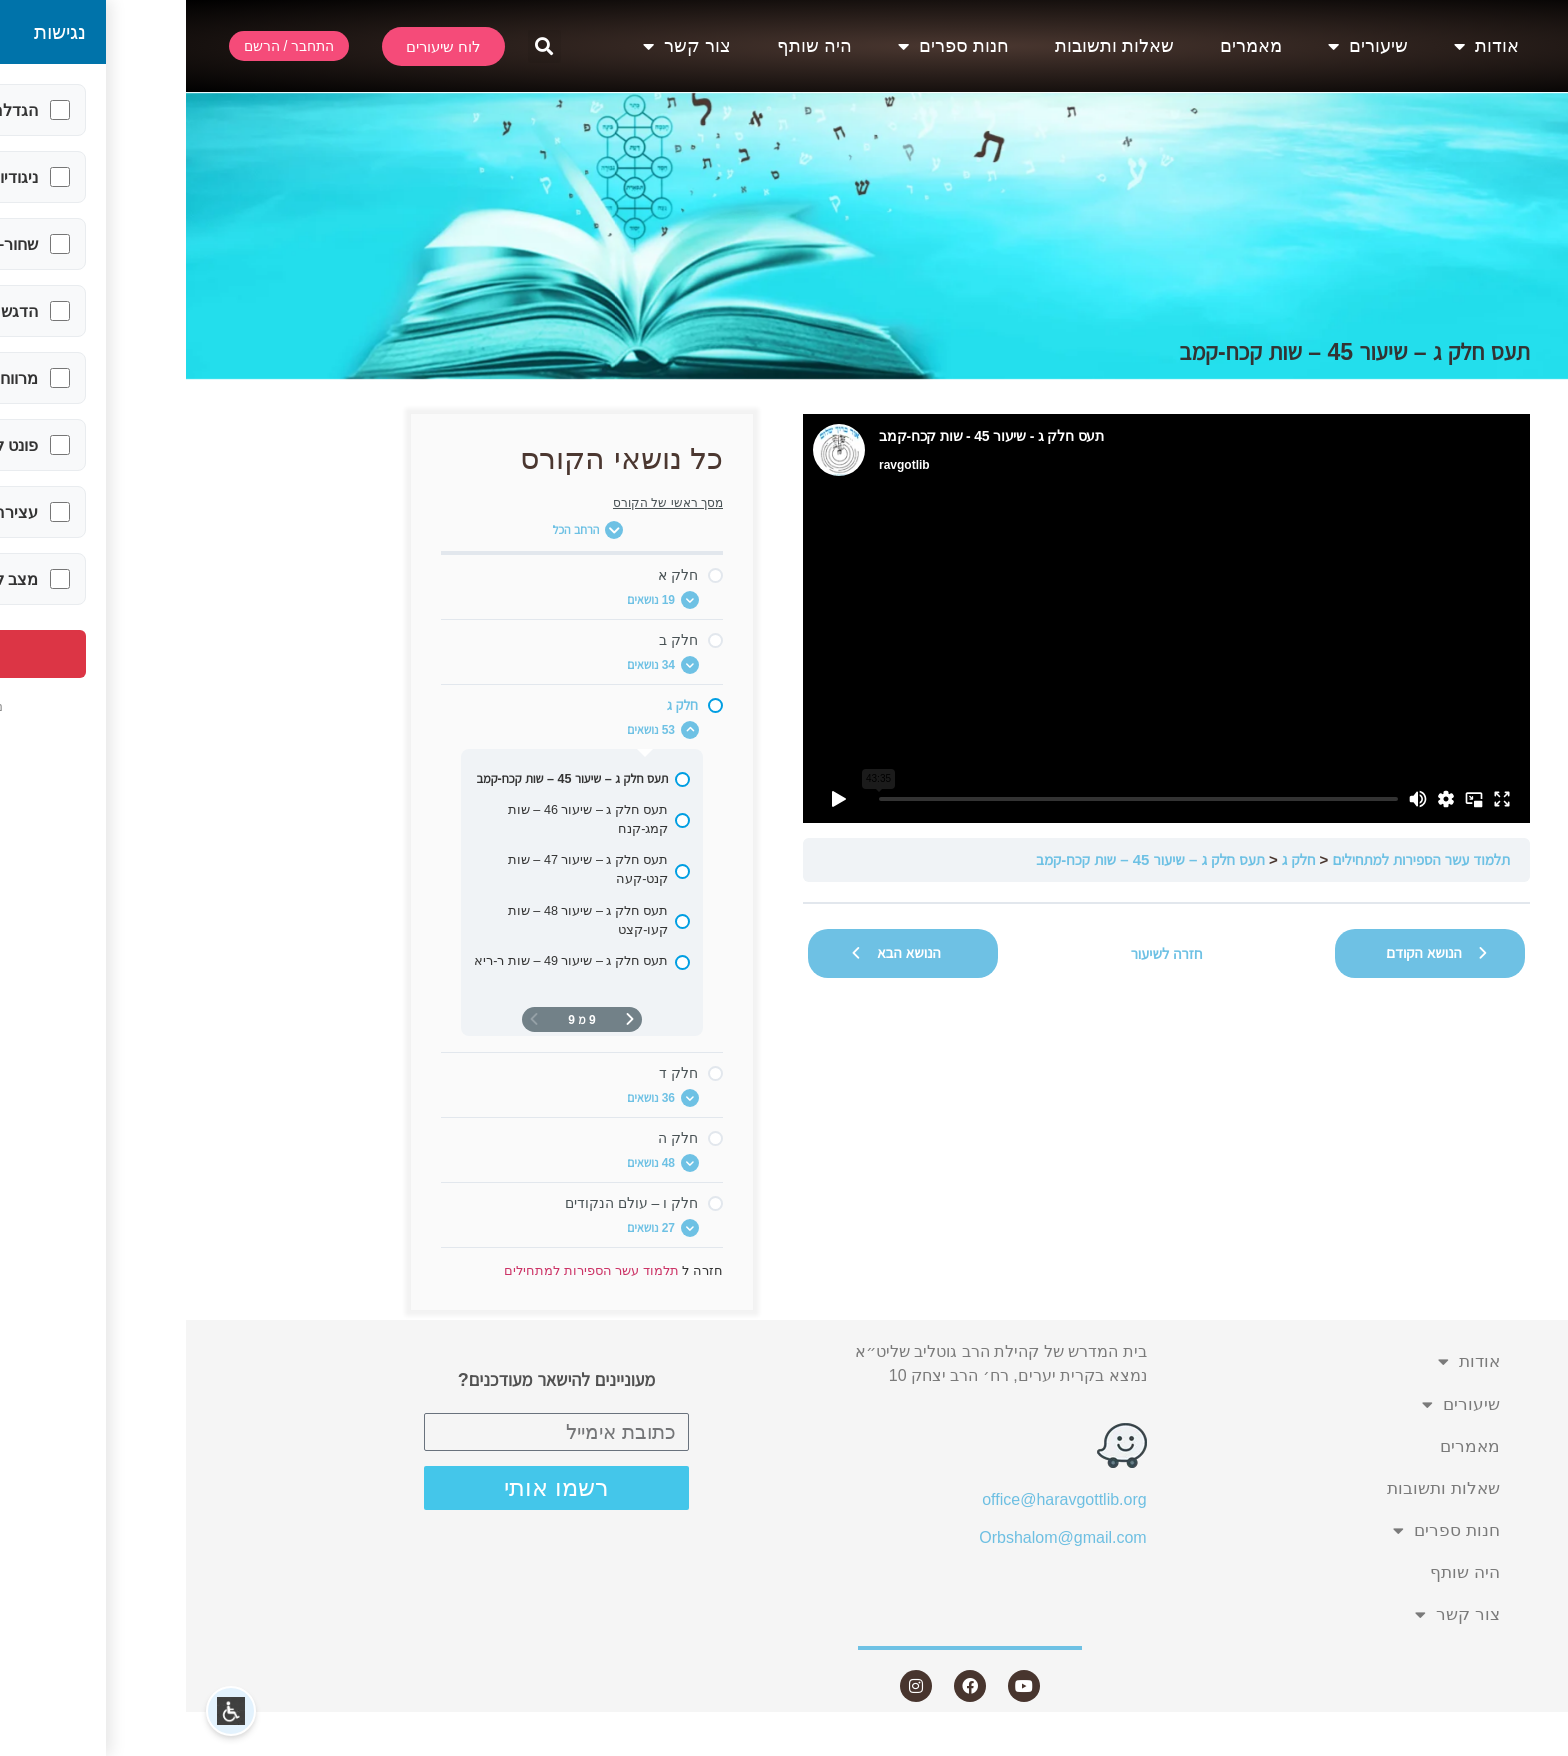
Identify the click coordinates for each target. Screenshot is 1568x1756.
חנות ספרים (767, 46)
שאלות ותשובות (928, 46)
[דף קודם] (444, 1019)
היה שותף (628, 46)
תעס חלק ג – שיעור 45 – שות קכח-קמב (964, 859)
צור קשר (501, 46)
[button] (358, 46)
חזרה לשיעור (981, 953)
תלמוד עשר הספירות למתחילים (1235, 859)
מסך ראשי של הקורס (482, 503)
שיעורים (1182, 46)
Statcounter (1527, 1743)
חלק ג (1113, 859)
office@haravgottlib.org (878, 1499)
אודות (1300, 46)
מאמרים (1065, 46)
